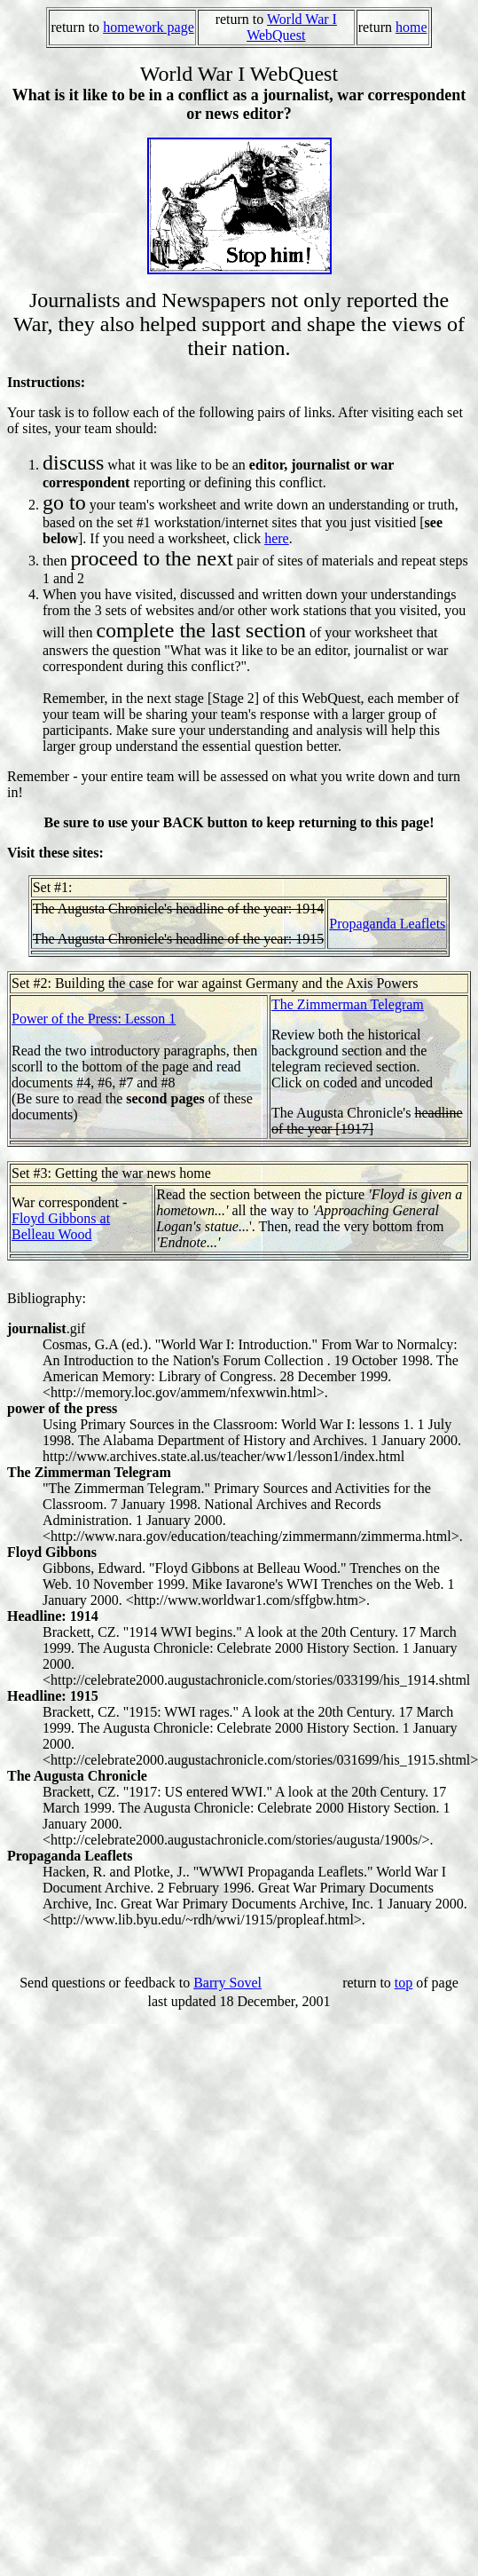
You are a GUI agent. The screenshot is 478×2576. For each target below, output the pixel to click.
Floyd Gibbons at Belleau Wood (61, 1226)
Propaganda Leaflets (387, 923)
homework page (148, 27)
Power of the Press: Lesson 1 (94, 1018)
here (276, 538)
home (411, 27)
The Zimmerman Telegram (347, 1004)
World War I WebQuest (292, 27)
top (403, 1982)
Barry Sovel (227, 1982)
